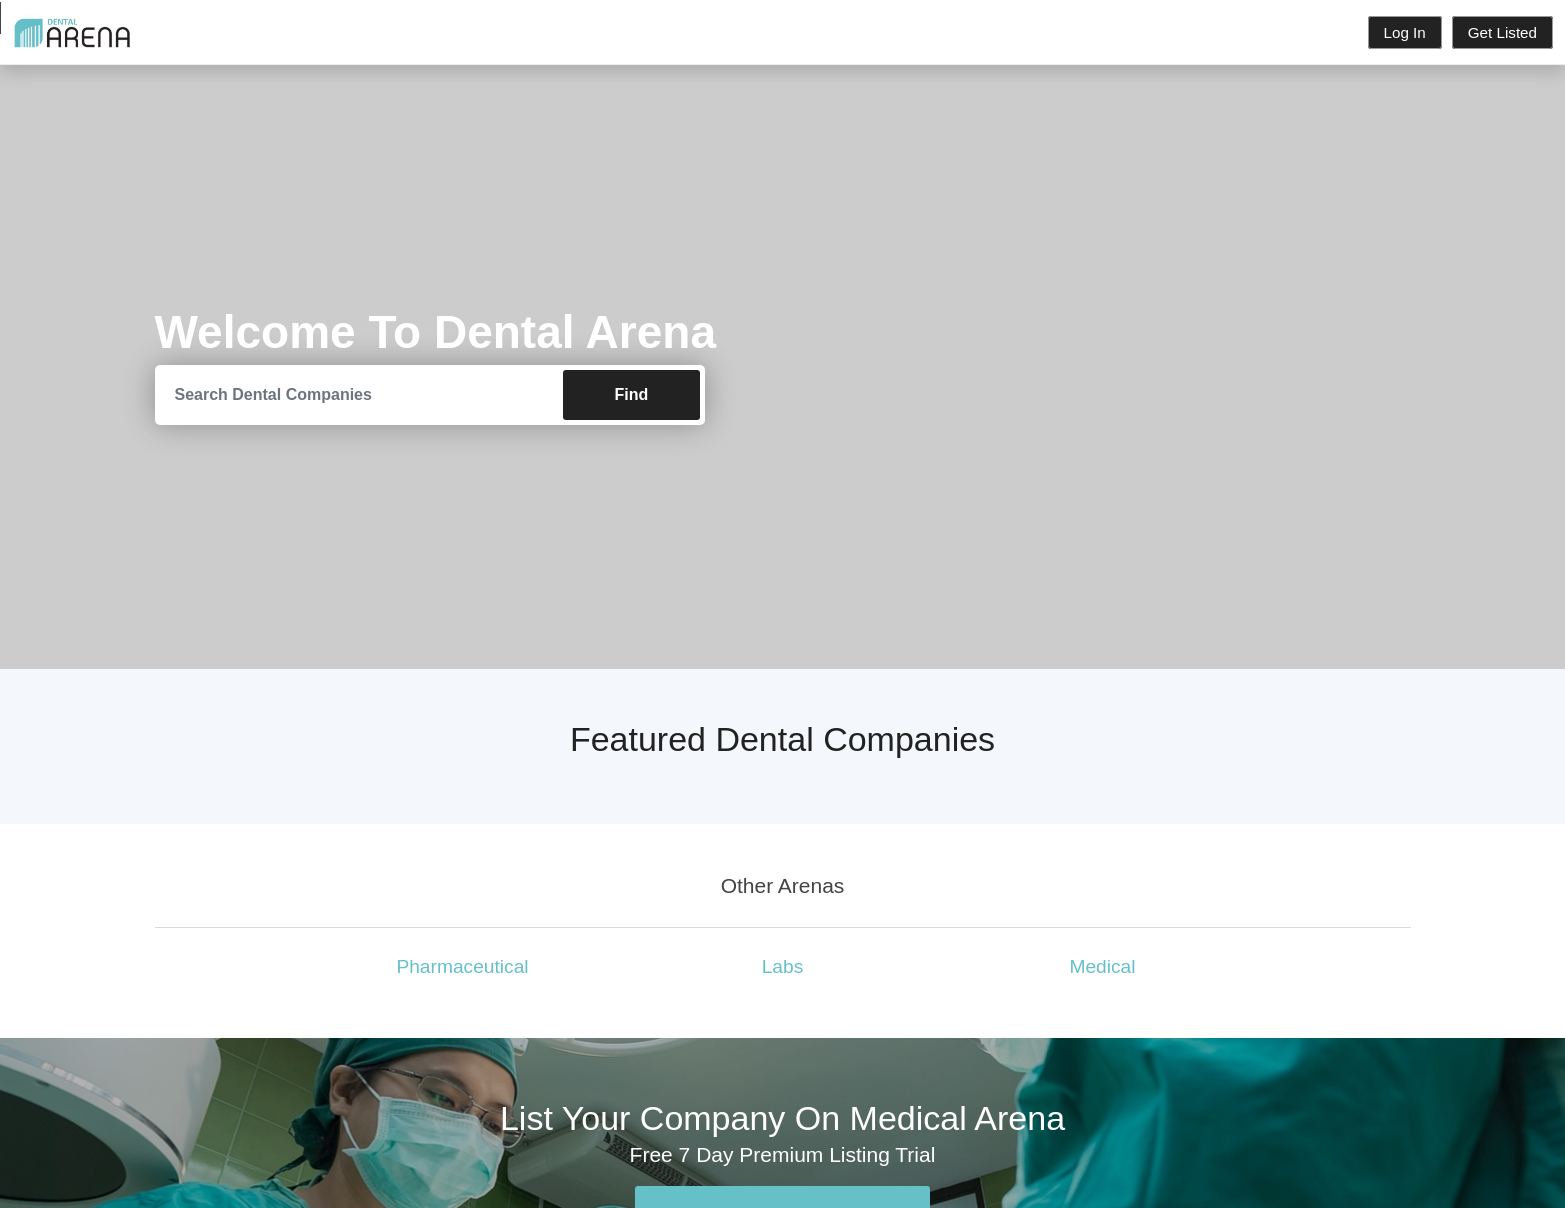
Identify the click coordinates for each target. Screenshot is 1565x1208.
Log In (1405, 32)
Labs (783, 966)
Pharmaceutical (462, 966)
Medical (1102, 966)
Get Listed (1502, 32)
